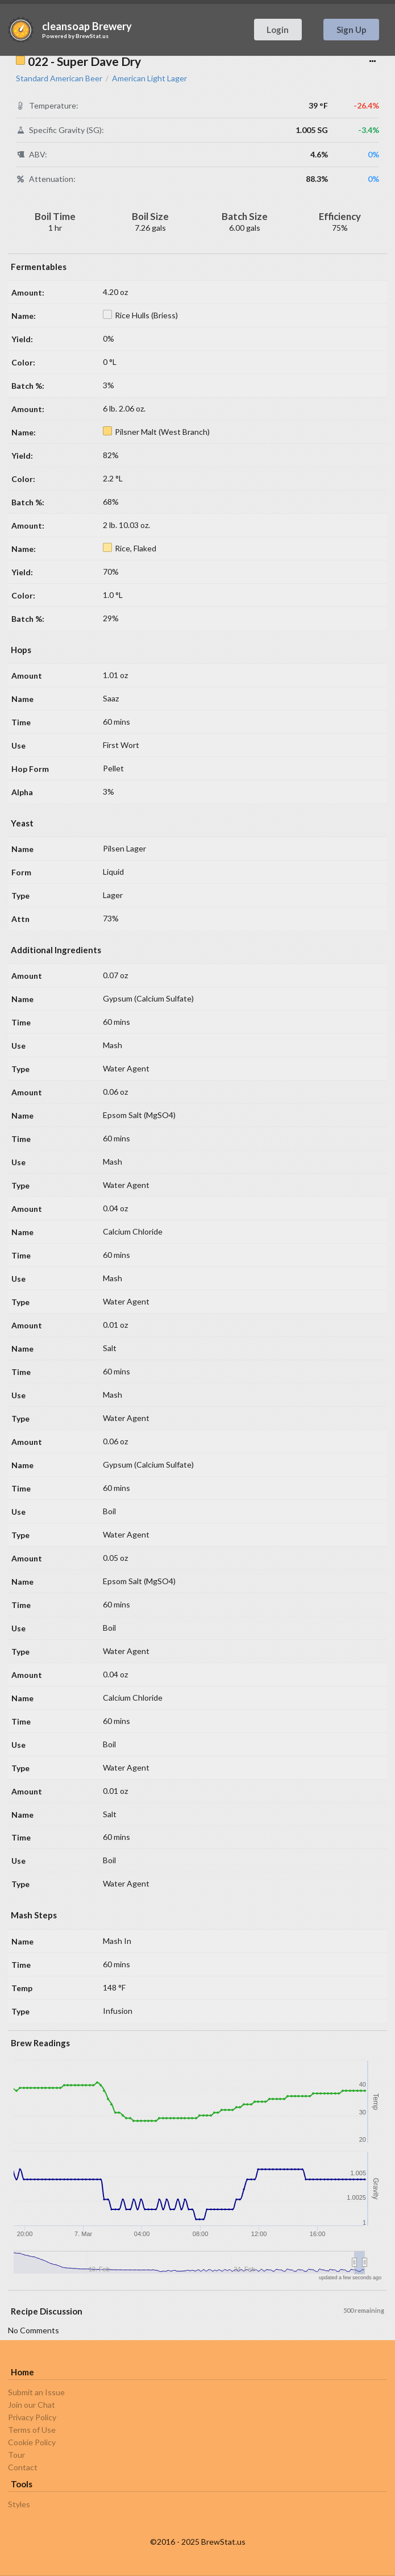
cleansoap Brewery (87, 26)
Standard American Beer (59, 78)
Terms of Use (32, 2429)
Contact (23, 2467)
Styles (19, 2504)
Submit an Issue (36, 2392)
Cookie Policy (32, 2442)
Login (278, 29)
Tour (16, 2454)
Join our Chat (31, 2404)
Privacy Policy (32, 2417)
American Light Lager (149, 78)
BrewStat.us (92, 35)
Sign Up (351, 29)
